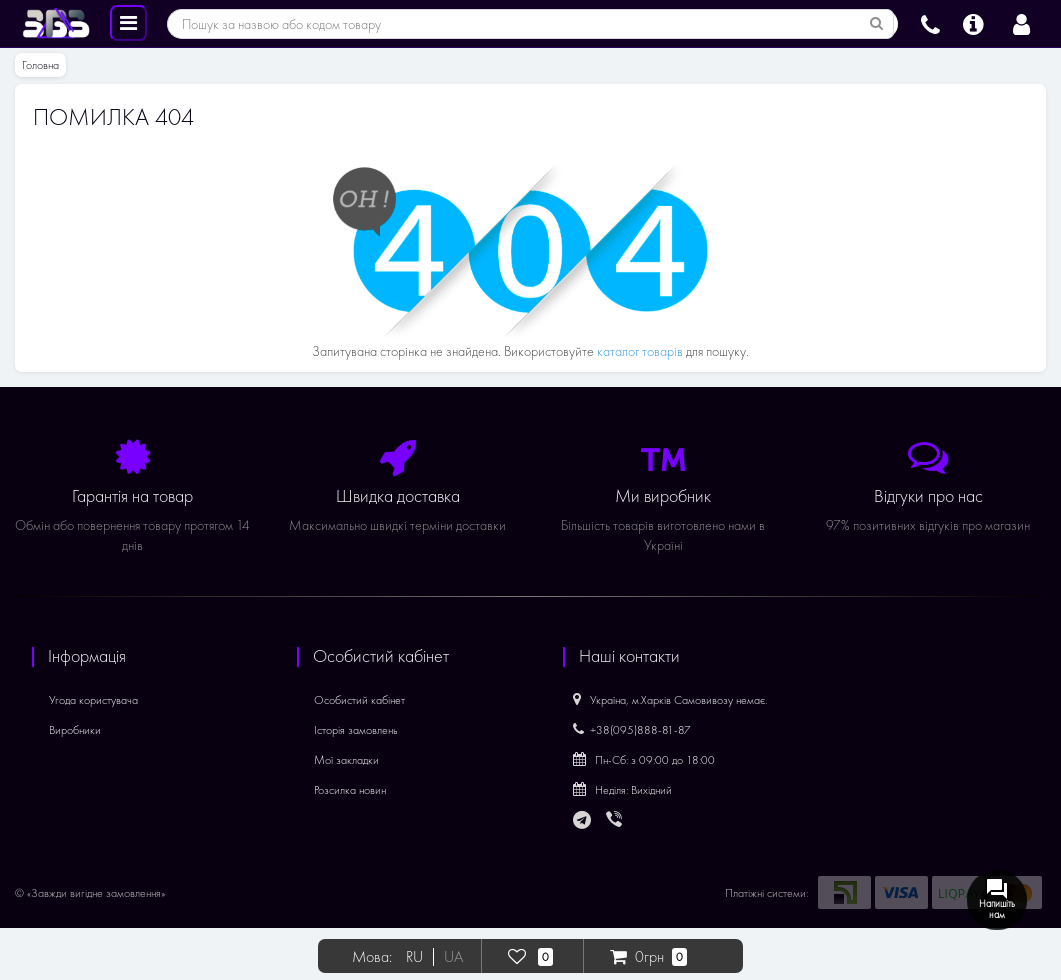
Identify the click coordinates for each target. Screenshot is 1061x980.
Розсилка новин (350, 790)
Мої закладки (346, 760)
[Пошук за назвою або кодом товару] (877, 24)
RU (414, 957)
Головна (40, 65)
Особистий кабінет (359, 700)
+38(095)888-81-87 (632, 730)
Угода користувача (93, 700)
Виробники (75, 730)
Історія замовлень (356, 730)
